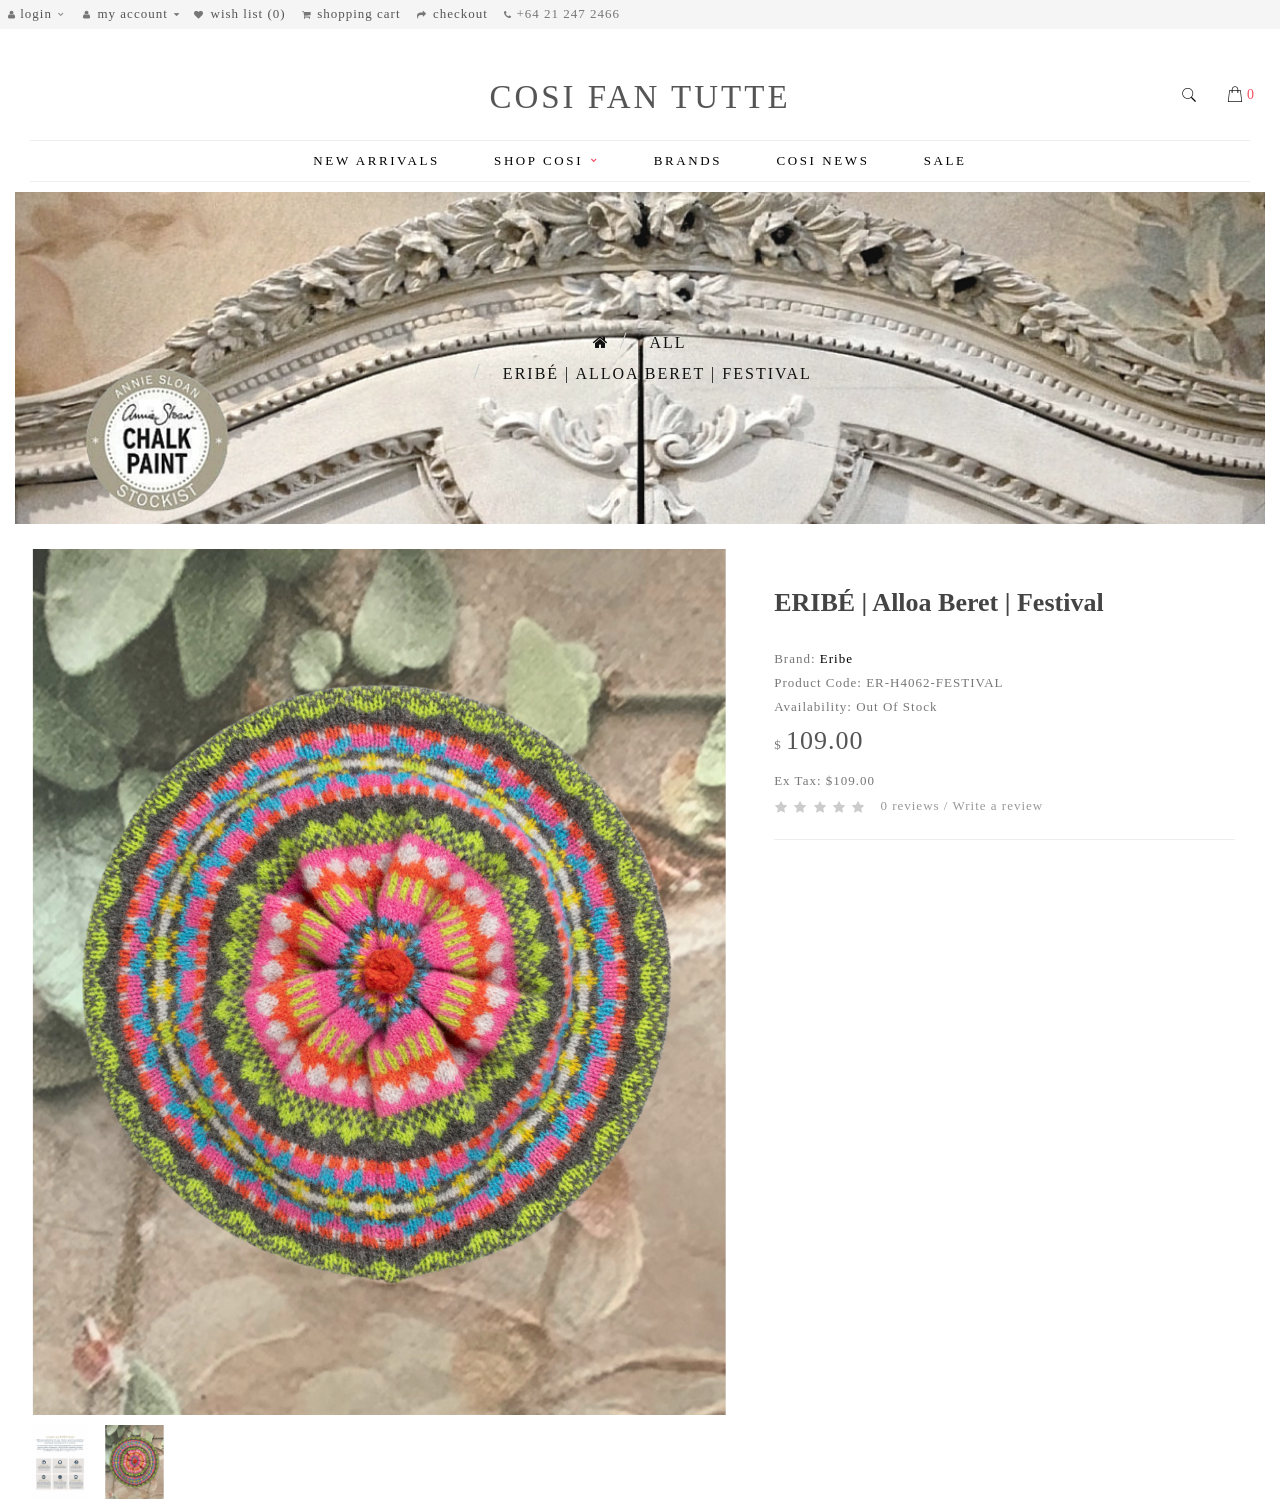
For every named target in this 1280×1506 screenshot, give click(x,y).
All (667, 342)
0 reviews (909, 805)
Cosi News (822, 160)
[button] (41, 14)
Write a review (997, 805)
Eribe (836, 658)
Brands (688, 160)
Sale (945, 160)
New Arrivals (376, 160)
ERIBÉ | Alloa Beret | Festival (657, 373)
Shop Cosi (546, 160)
